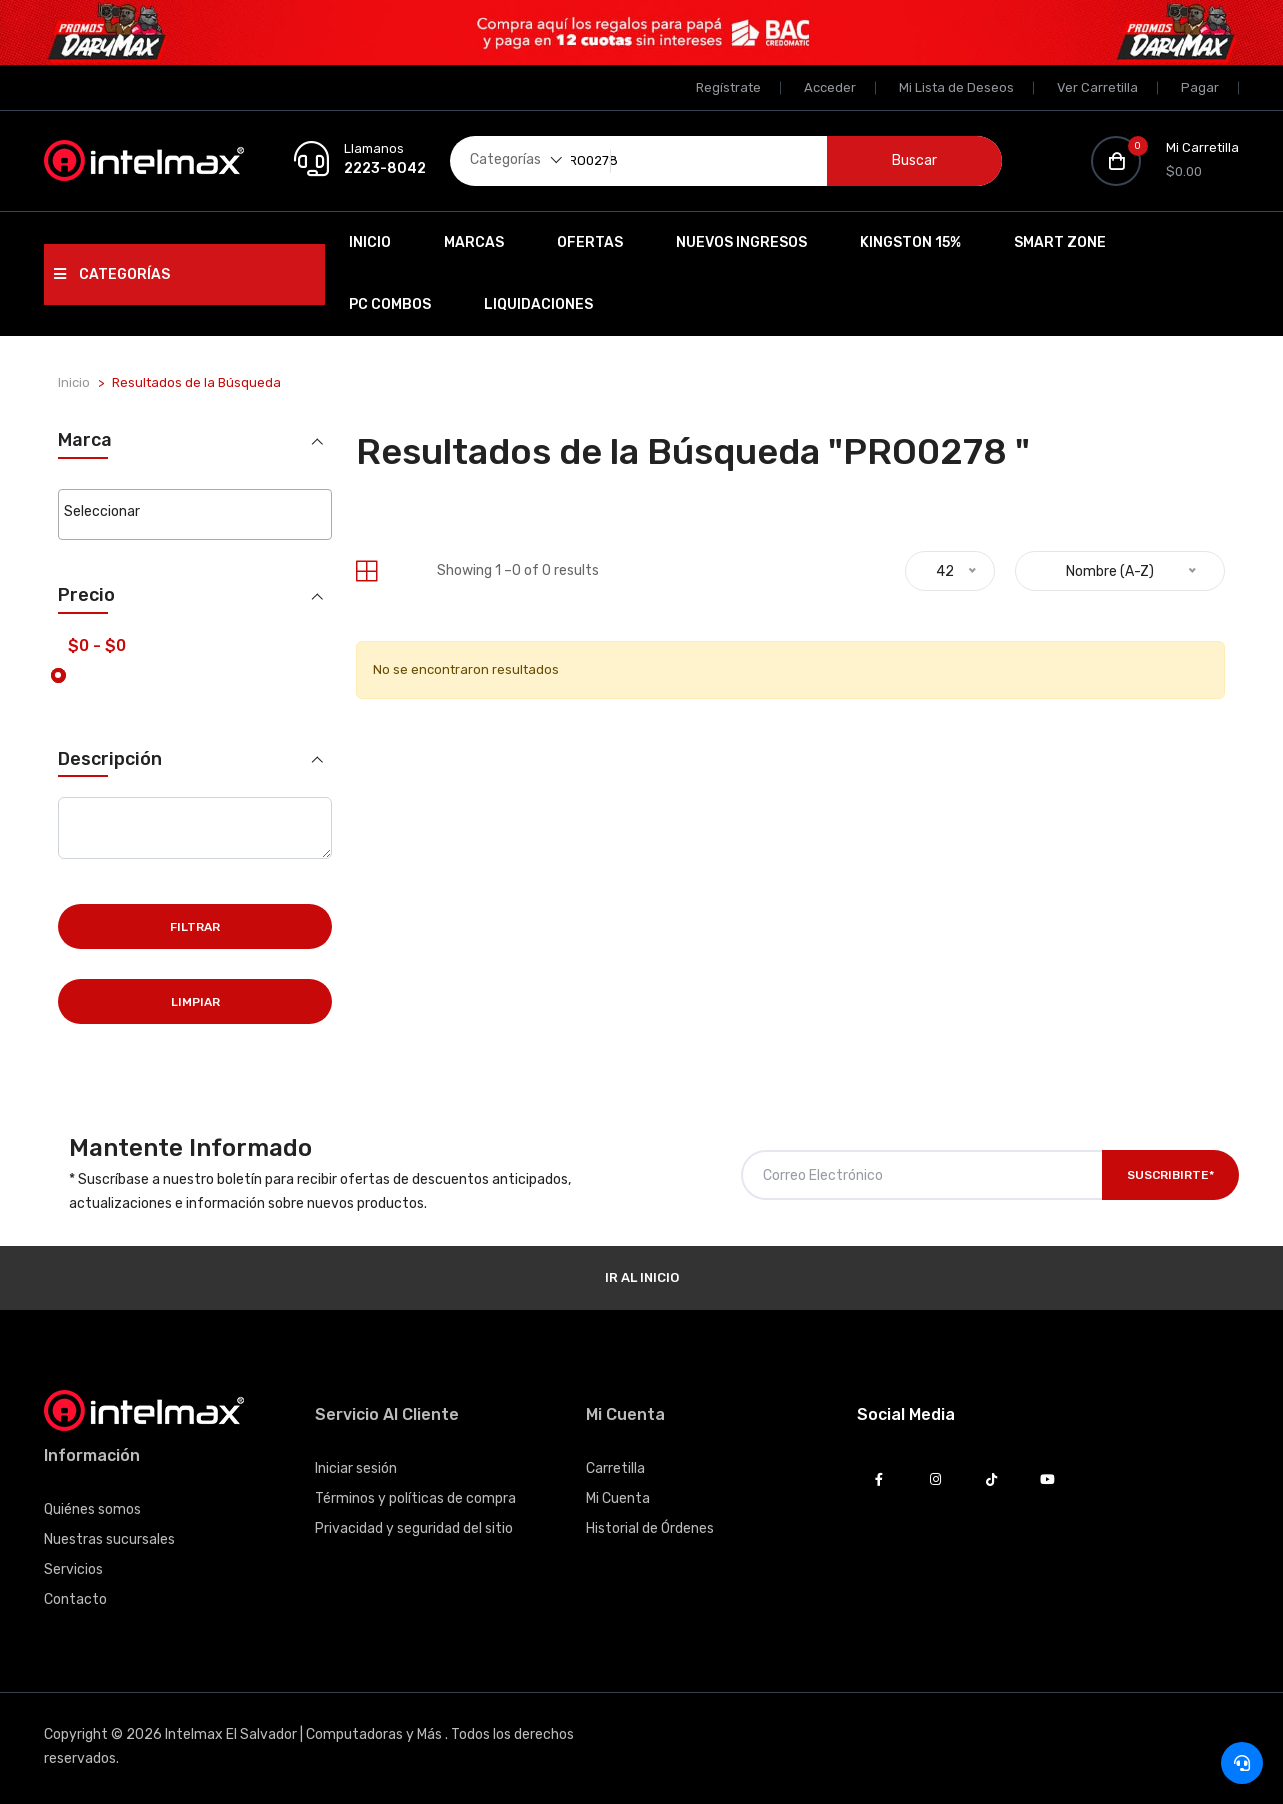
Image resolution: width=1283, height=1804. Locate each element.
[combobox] (195, 513)
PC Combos (390, 304)
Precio (86, 593)
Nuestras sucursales (109, 1537)
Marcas (474, 242)
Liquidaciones (538, 304)
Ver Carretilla (1097, 87)
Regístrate (728, 87)
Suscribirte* (1170, 1173)
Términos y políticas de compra (415, 1496)
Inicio (370, 242)
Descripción (110, 756)
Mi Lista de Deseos (956, 87)
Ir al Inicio (642, 1275)
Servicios (73, 1567)
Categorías (112, 274)
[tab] (366, 571)
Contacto (75, 1597)
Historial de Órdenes (650, 1526)
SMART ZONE (1060, 242)
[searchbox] (195, 512)
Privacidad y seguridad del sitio (414, 1526)
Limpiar (195, 1000)
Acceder (830, 87)
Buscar (914, 160)
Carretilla (615, 1466)
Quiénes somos (92, 1507)
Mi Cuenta (618, 1496)
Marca (85, 440)
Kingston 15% (910, 242)
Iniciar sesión (356, 1466)
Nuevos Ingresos (741, 242)
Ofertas (590, 242)
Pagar (1200, 87)
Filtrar (195, 925)
